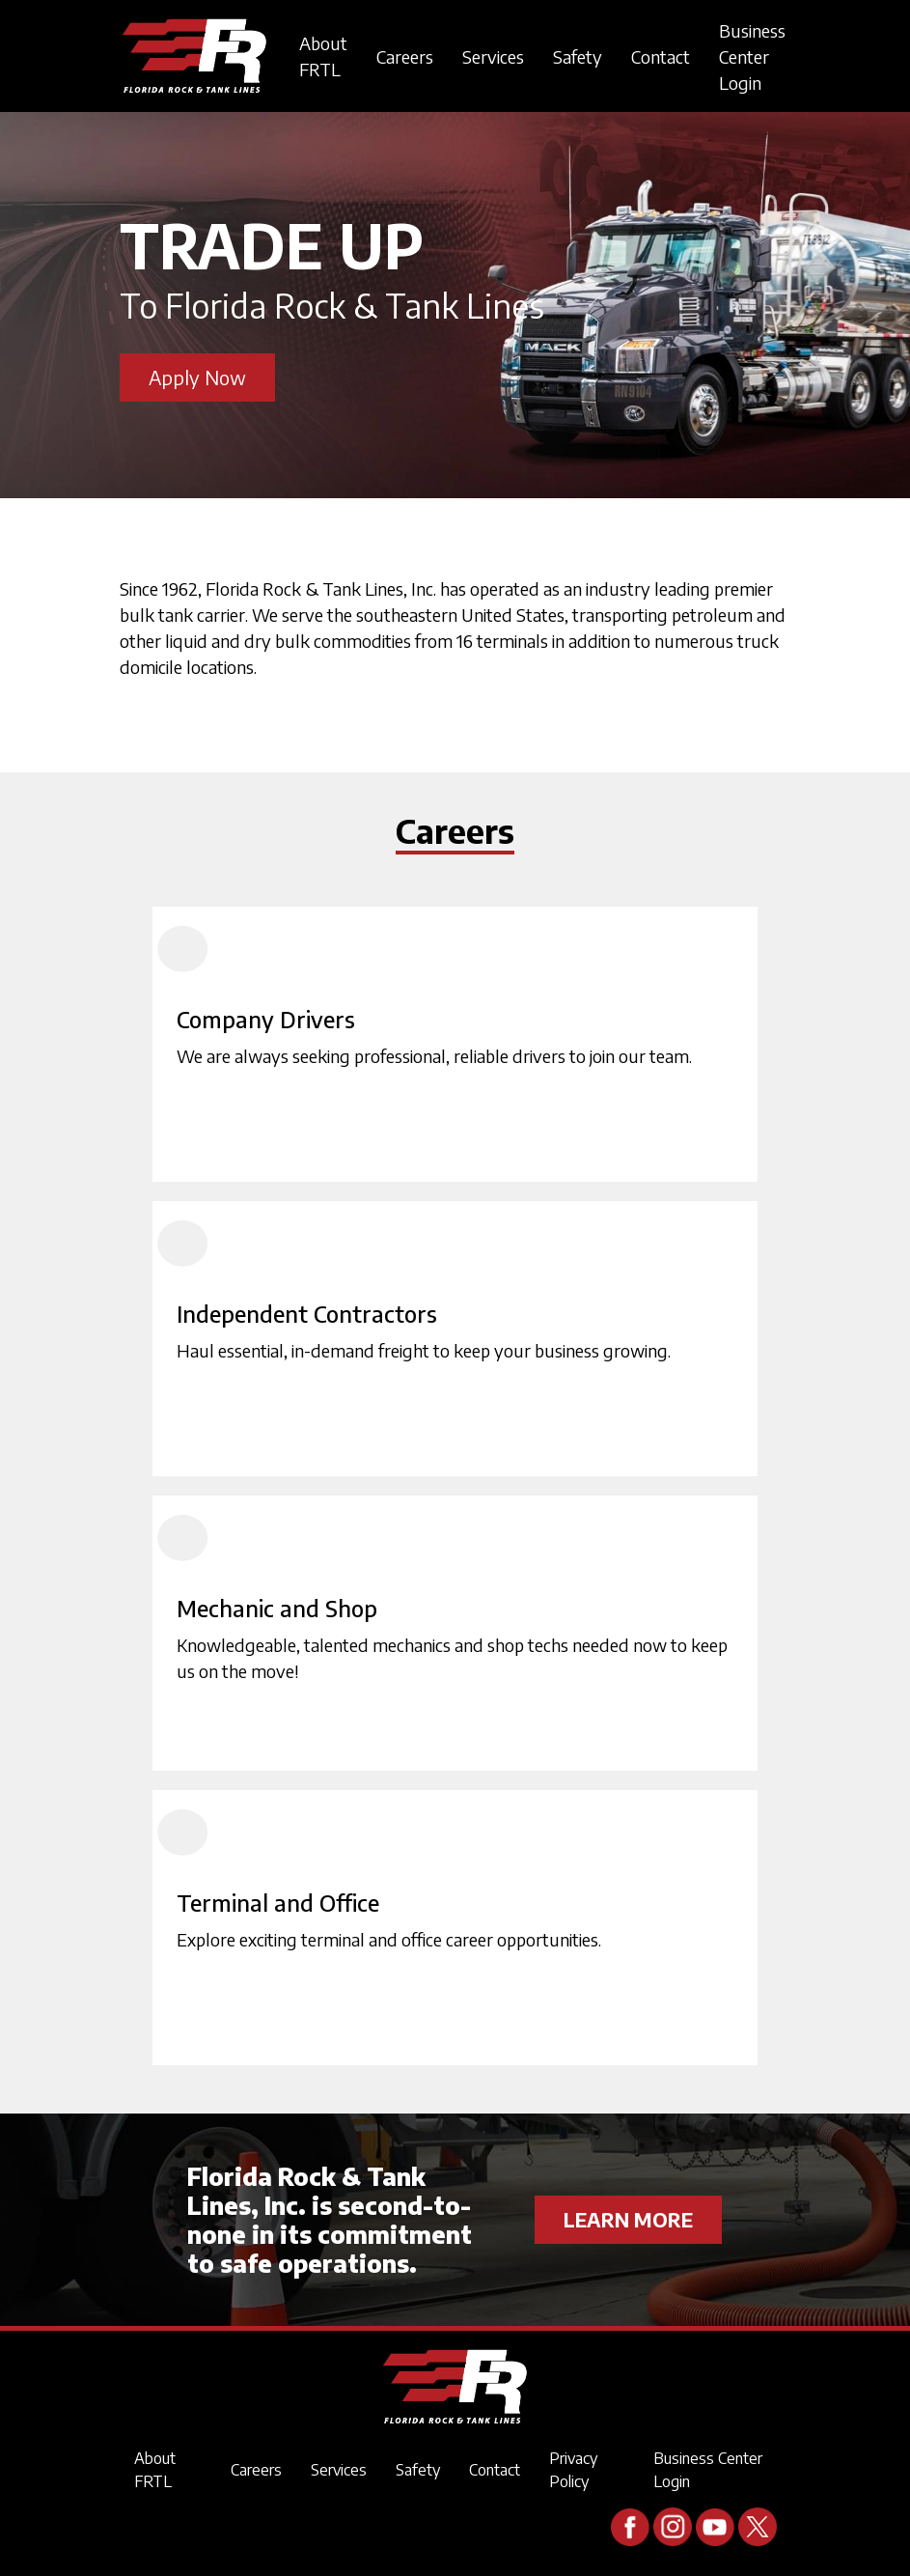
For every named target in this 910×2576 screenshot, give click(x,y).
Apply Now (197, 377)
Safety (577, 56)
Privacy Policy (573, 2470)
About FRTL (323, 56)
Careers (404, 56)
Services (493, 56)
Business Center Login (752, 56)
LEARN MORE (628, 2219)
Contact (660, 56)
